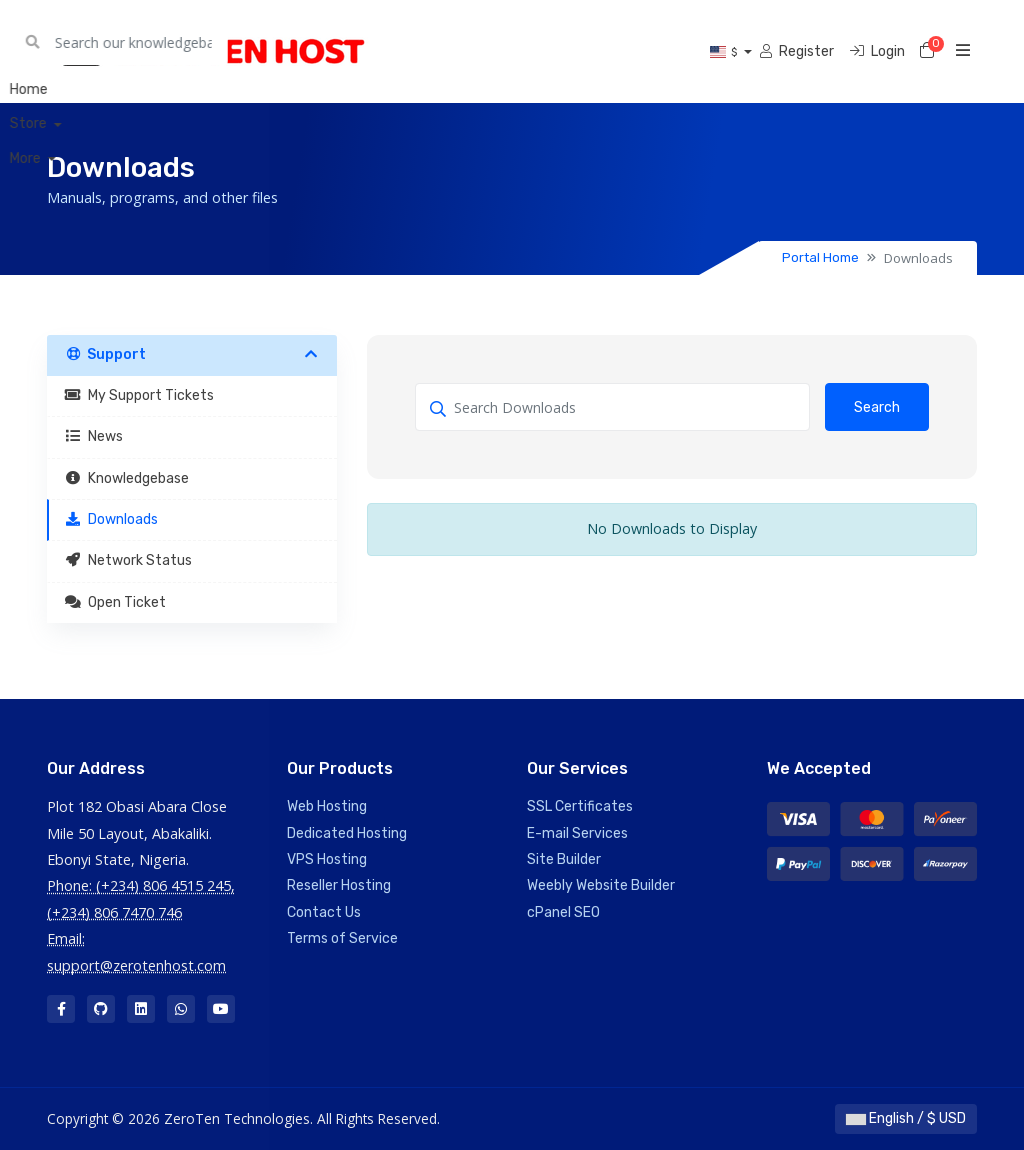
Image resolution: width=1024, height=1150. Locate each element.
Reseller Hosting (339, 885)
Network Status (128, 560)
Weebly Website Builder (601, 885)
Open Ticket (115, 602)
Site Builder (564, 859)
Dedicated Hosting (347, 833)
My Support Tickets (139, 395)
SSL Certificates (580, 806)
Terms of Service (342, 938)
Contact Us (324, 912)
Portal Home (820, 257)
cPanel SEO (563, 912)
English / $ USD (906, 1118)
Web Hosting (327, 806)
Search (877, 407)
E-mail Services (577, 833)
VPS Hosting (327, 859)
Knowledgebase (126, 478)
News (93, 436)
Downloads (111, 519)
